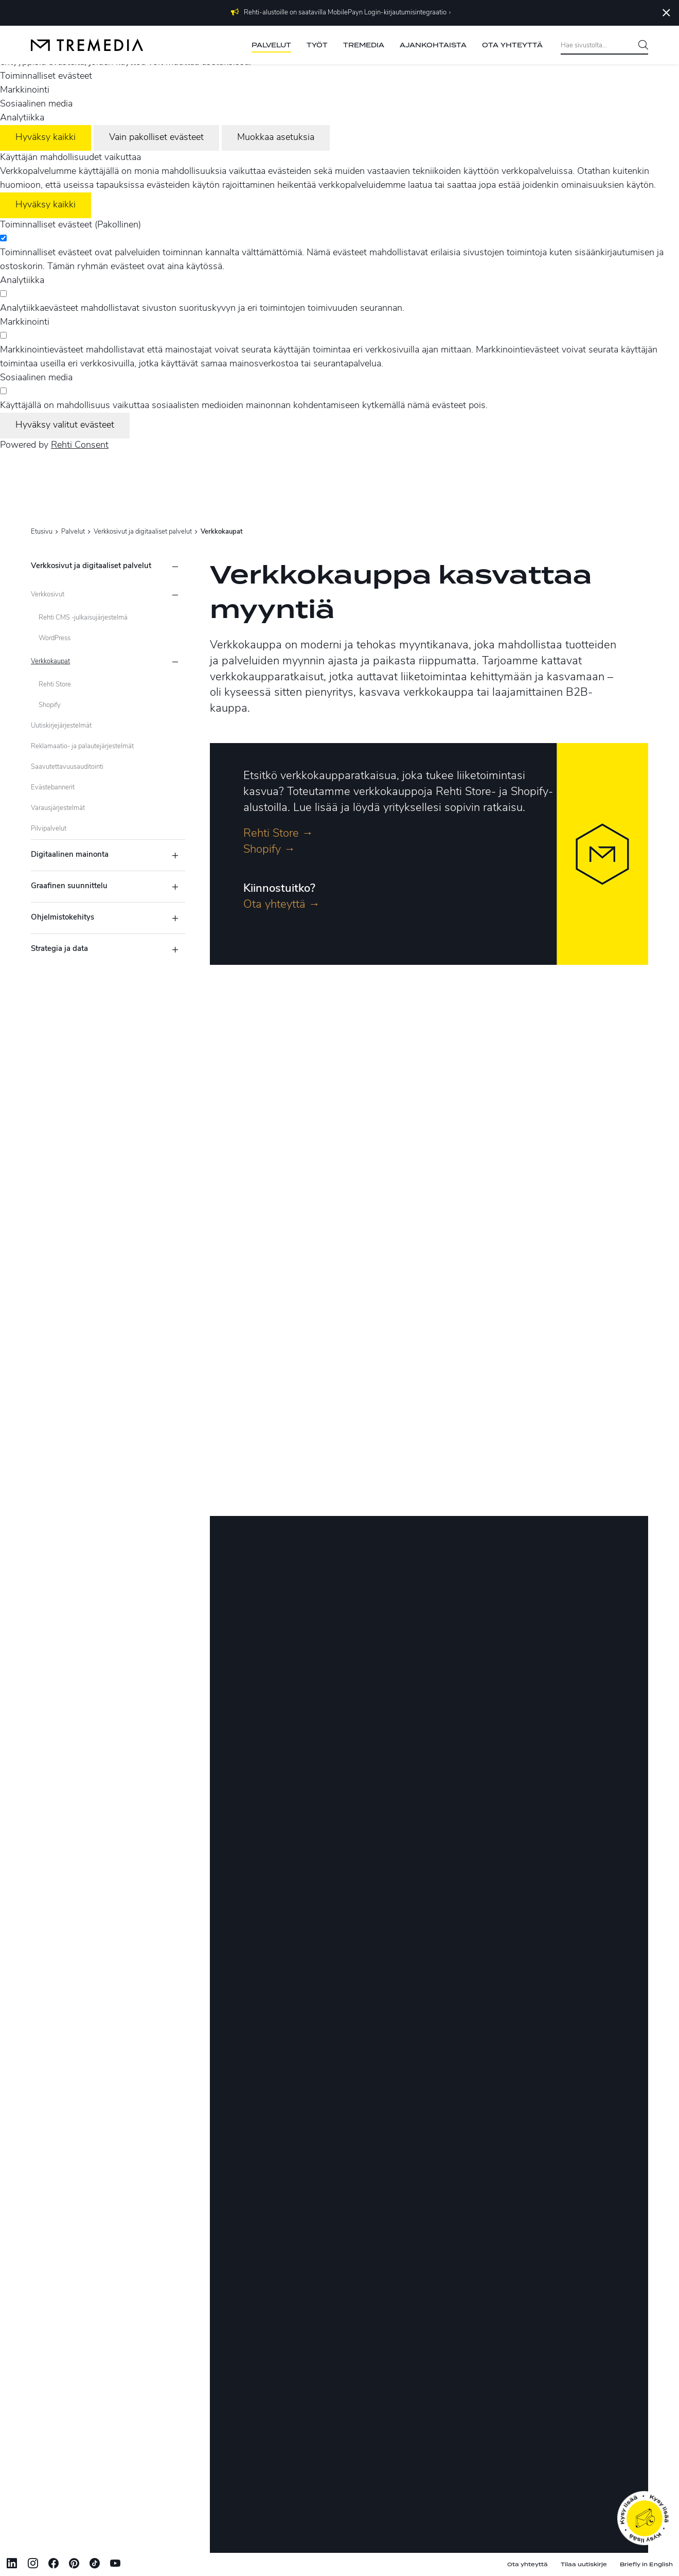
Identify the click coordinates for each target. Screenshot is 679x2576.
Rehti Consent (80, 445)
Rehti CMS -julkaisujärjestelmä (83, 617)
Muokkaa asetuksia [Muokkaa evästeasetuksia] (275, 138)
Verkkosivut (47, 594)
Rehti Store (55, 684)
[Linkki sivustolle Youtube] (115, 2565)
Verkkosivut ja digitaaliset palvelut (143, 531)
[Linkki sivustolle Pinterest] (74, 2565)
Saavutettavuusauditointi (67, 767)
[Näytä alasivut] (175, 595)
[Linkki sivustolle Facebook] (53, 2565)
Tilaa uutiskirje (584, 2564)
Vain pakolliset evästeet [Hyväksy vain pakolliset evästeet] (156, 138)
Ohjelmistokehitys (62, 918)
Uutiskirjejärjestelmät (61, 725)
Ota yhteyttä (527, 2564)
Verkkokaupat (50, 661)
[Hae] (639, 46)
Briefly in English (646, 2564)
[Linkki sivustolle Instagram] (33, 2565)
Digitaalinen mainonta (70, 855)
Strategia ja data (59, 949)
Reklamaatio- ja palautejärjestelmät (82, 746)
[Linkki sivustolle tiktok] (94, 2565)
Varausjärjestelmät (58, 808)
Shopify (50, 705)
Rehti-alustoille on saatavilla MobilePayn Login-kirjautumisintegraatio (345, 12)
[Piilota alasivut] (175, 566)
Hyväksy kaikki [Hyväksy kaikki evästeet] (45, 138)
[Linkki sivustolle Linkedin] (12, 2565)
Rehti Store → (278, 834)
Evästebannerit (53, 787)
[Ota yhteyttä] (644, 2518)
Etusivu (41, 531)
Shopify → (269, 850)
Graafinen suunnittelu (69, 886)
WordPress (54, 638)
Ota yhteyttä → (281, 905)
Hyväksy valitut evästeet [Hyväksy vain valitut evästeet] (64, 425)
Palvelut (73, 531)
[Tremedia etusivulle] (87, 45)
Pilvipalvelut (48, 828)
